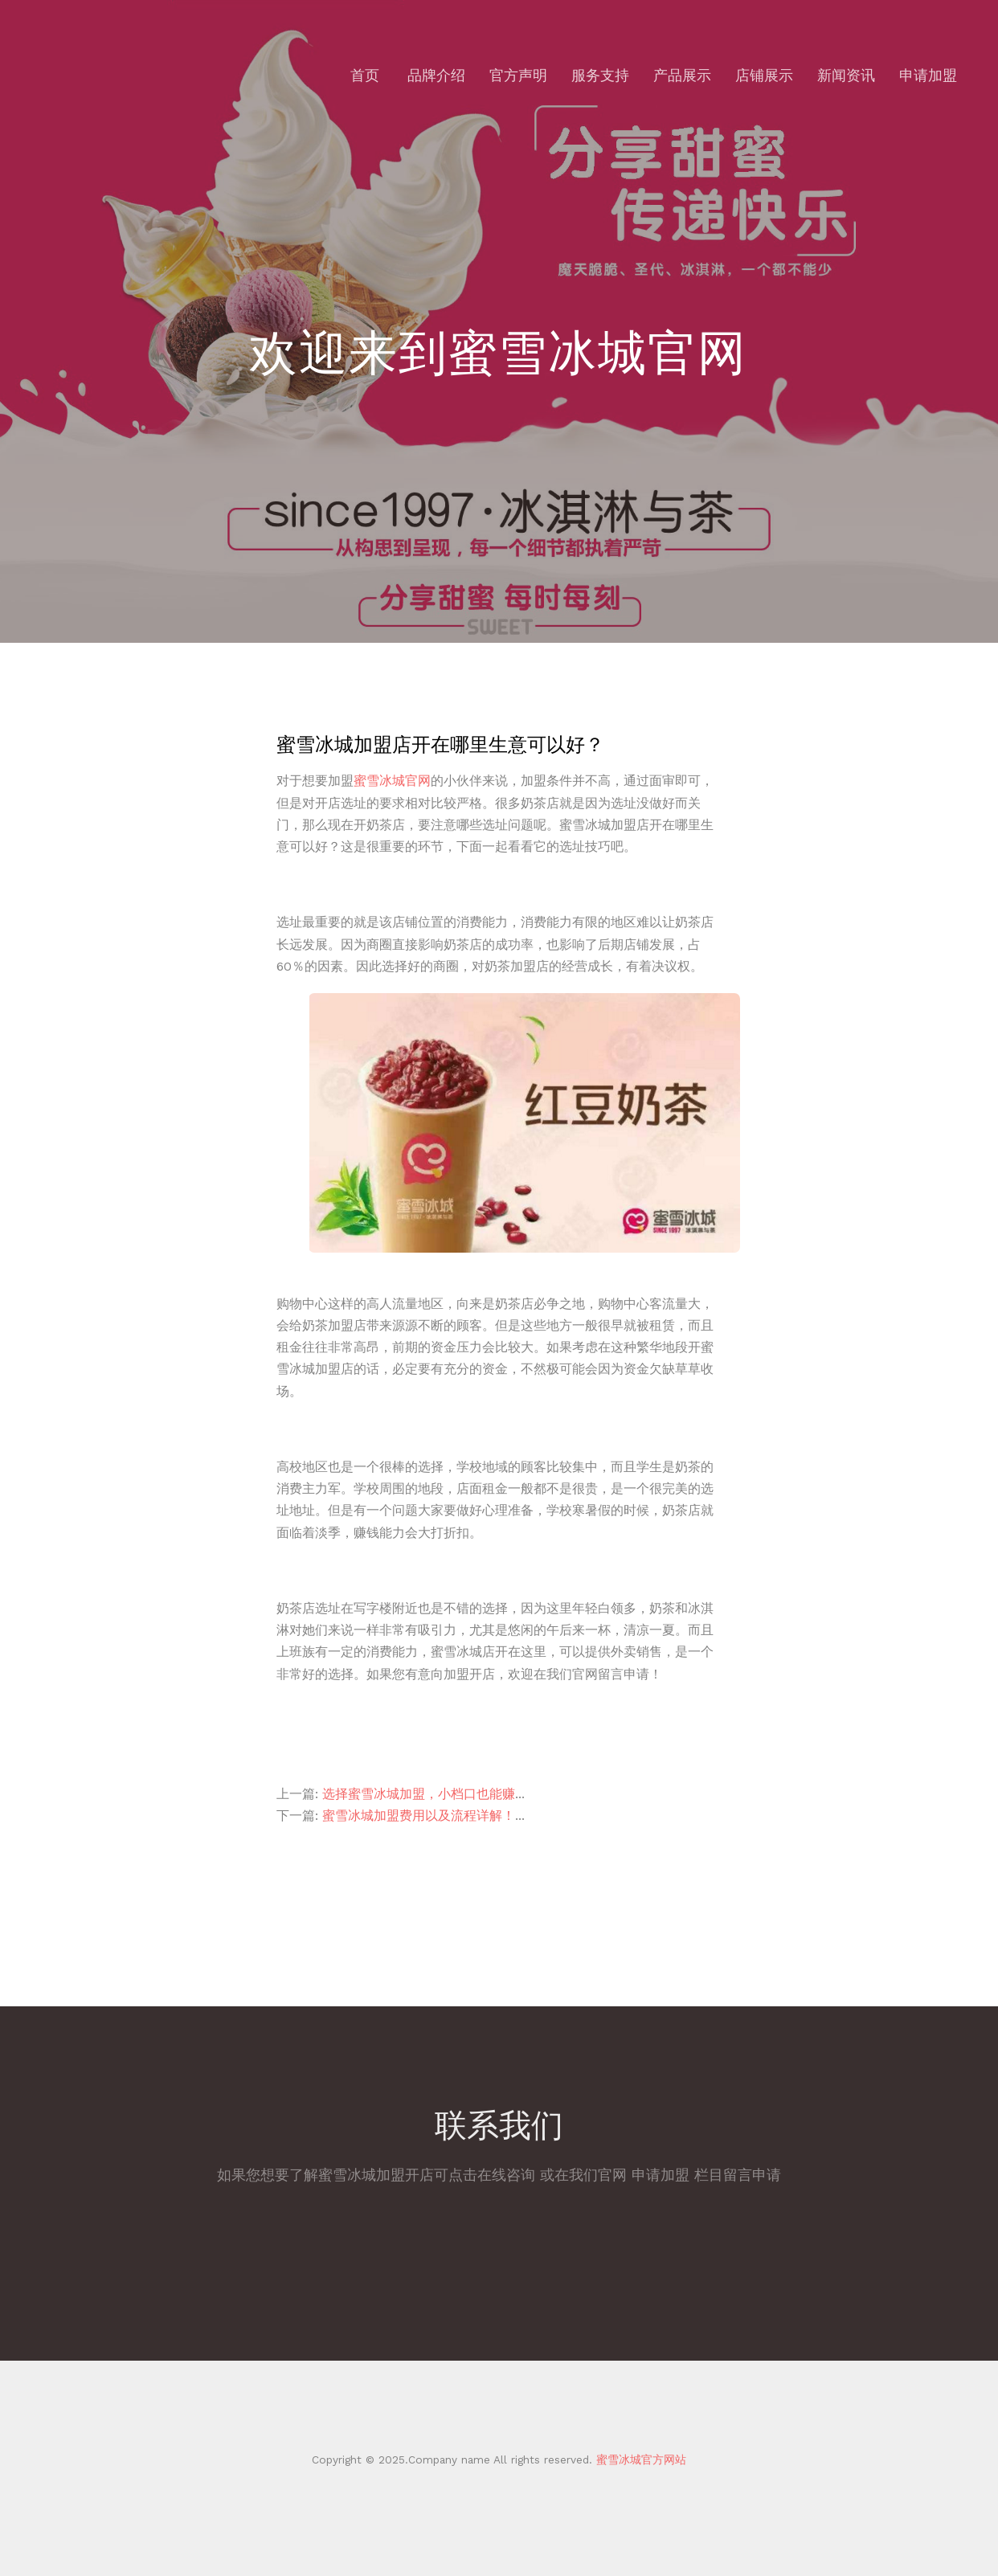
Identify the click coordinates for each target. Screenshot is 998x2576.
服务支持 (600, 75)
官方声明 (518, 75)
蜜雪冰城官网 (392, 780)
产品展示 (682, 75)
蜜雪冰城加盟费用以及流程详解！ (418, 1815)
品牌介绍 (436, 75)
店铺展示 (764, 75)
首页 (364, 75)
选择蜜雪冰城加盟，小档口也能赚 (418, 1793)
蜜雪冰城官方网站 (639, 2459)
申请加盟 (928, 75)
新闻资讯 (846, 75)
